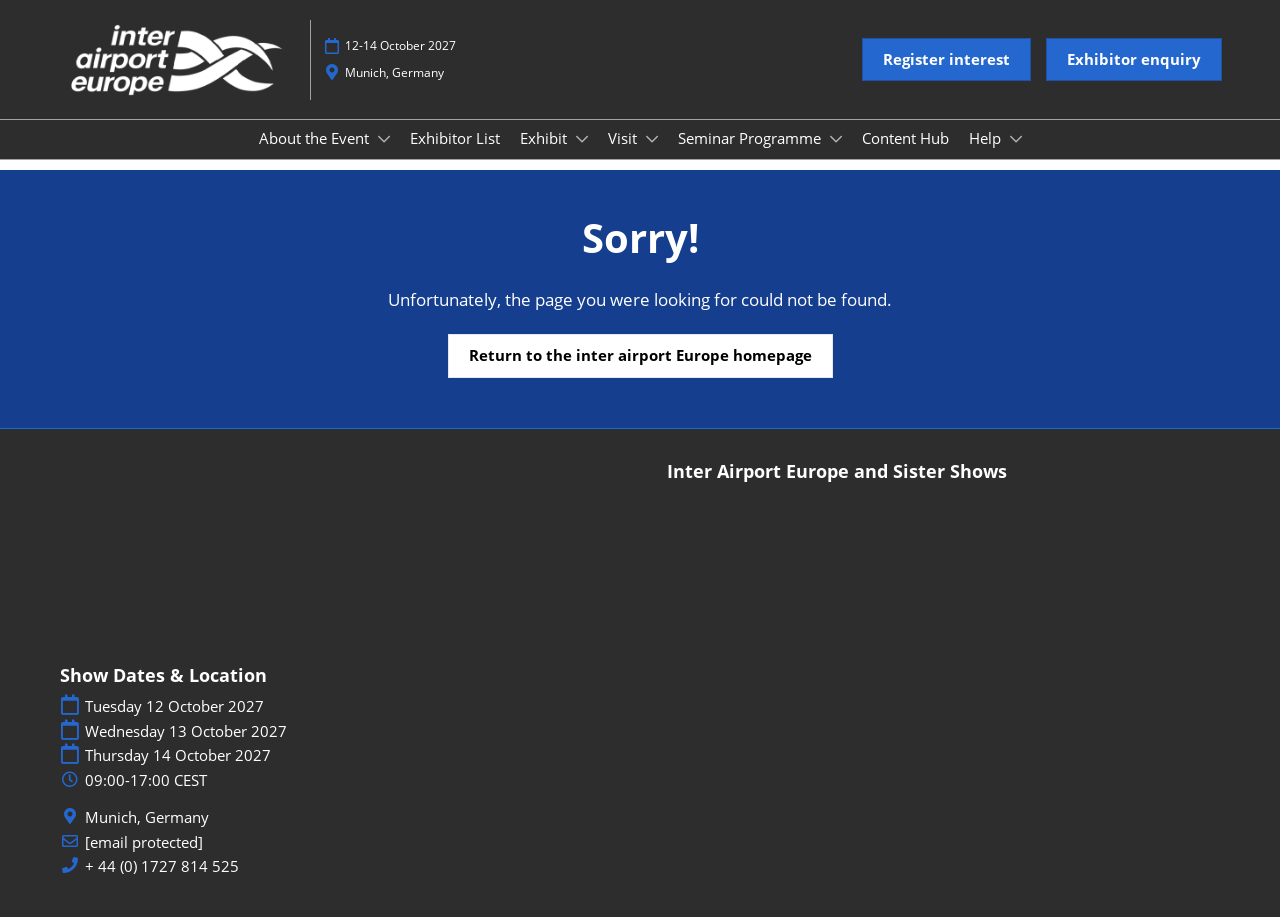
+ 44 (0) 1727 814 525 (162, 866)
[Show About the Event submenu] (384, 139)
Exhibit (545, 138)
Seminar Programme (751, 138)
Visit (624, 138)
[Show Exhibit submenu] (582, 139)
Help (987, 138)
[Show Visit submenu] (652, 139)
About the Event (316, 138)
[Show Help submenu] (1016, 139)
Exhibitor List (455, 138)
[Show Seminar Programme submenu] (836, 139)
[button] (946, 60)
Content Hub (905, 138)
